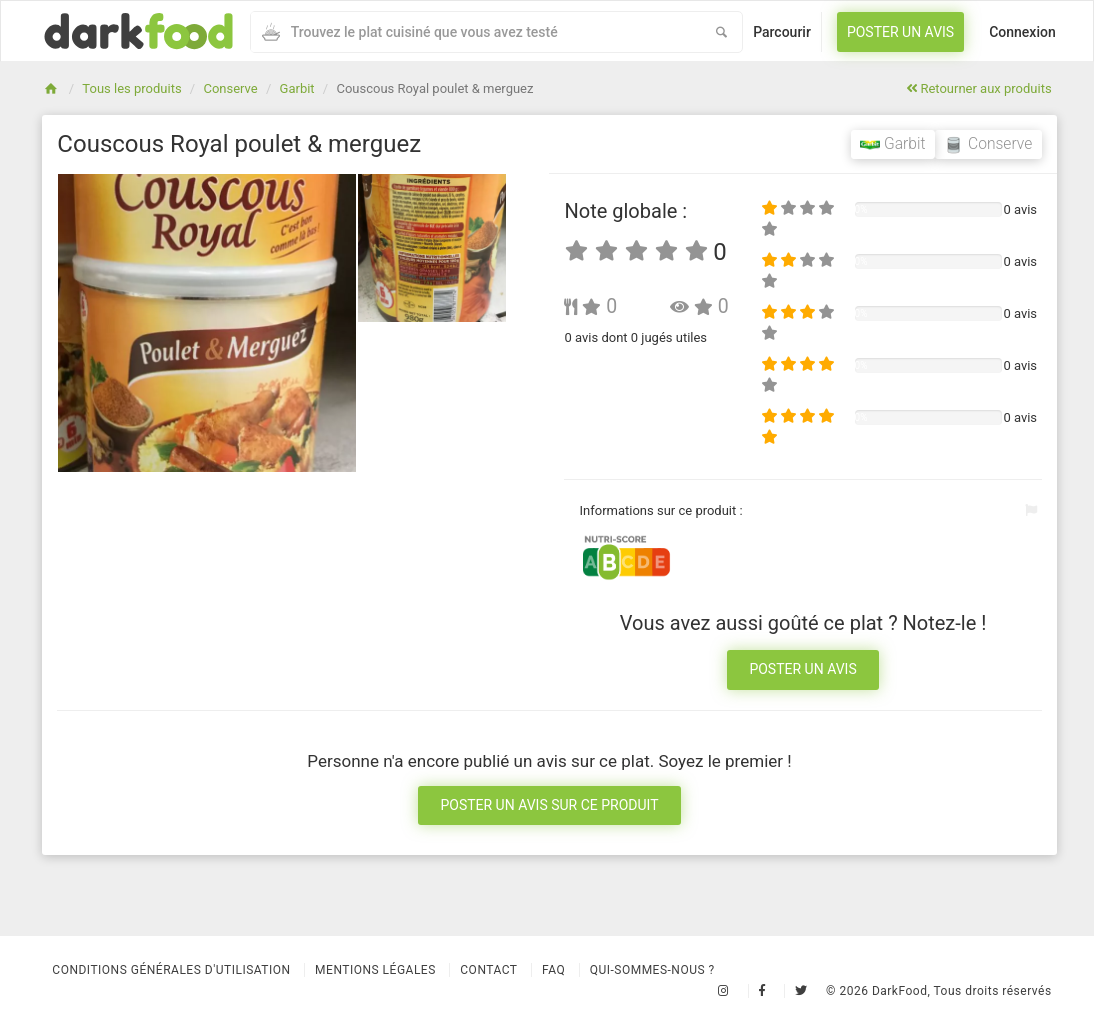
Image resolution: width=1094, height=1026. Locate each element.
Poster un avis (900, 32)
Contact (488, 970)
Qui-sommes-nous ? (652, 970)
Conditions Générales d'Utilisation (171, 970)
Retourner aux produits (978, 88)
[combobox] (476, 32)
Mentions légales (375, 970)
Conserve (230, 88)
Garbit (297, 88)
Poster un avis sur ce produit (549, 805)
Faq (553, 970)
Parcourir (782, 32)
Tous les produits (131, 88)
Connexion (1022, 32)
